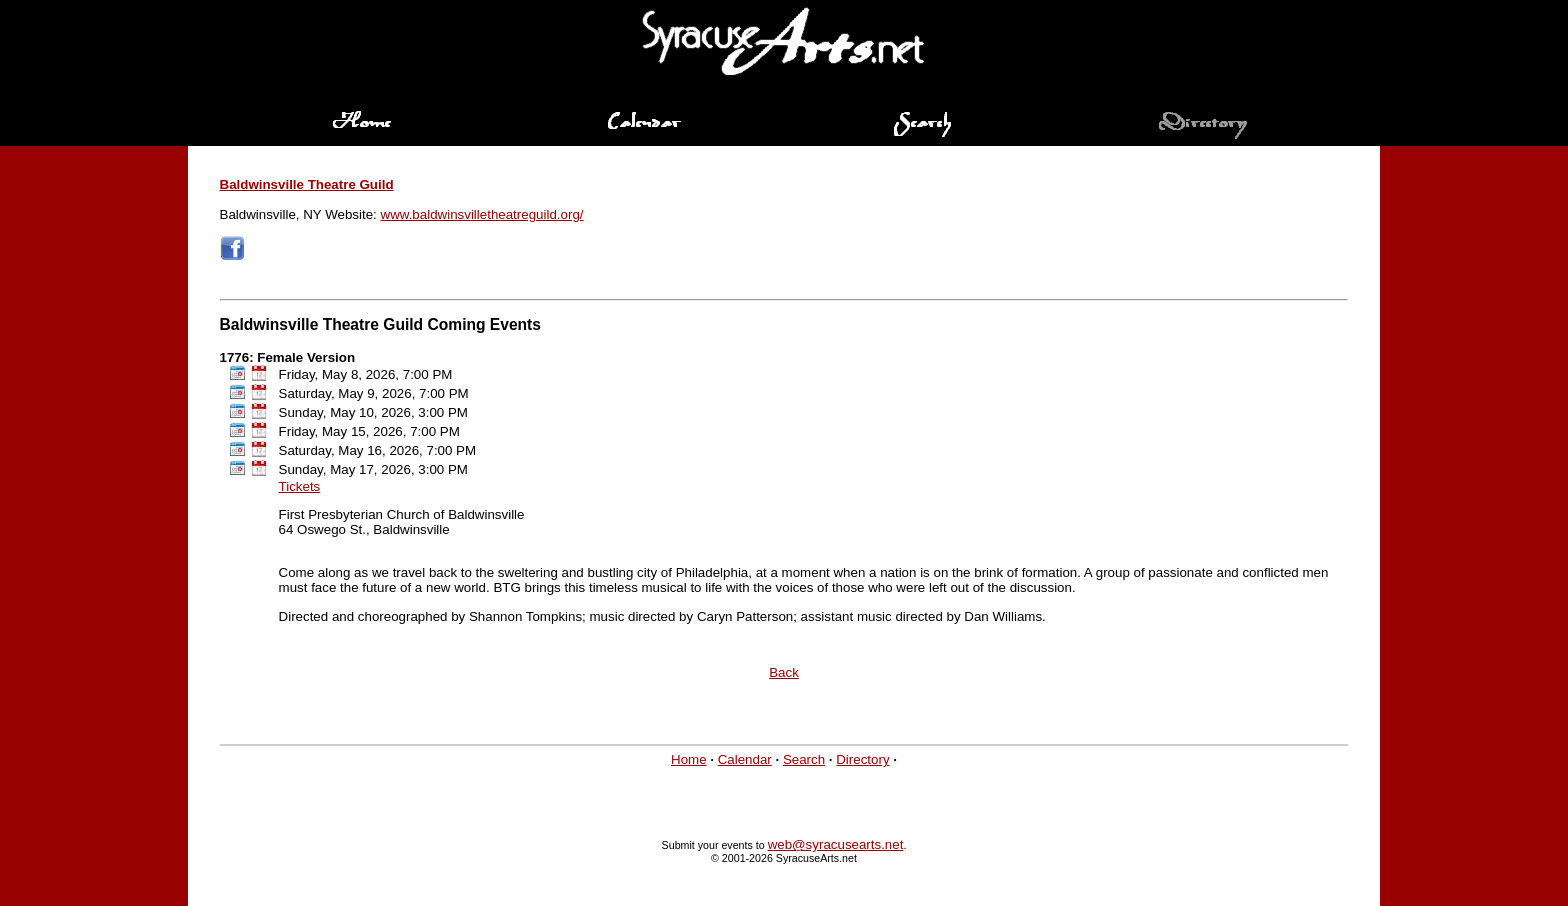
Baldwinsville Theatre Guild (307, 184)
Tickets (300, 486)
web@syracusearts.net (836, 844)
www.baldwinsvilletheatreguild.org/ (482, 214)
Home (689, 759)
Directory (862, 759)
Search (804, 759)
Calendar (745, 759)
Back (784, 672)
